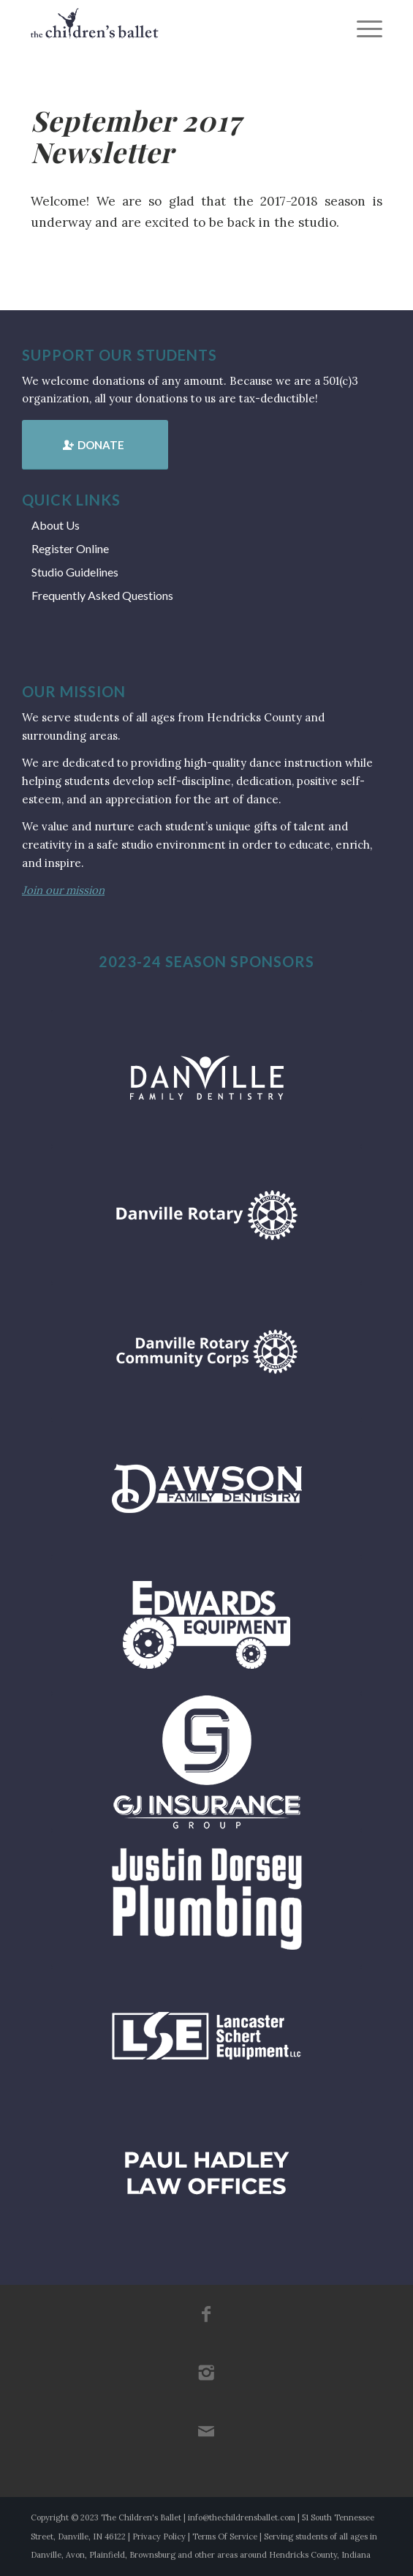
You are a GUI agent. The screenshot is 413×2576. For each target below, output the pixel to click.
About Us (55, 525)
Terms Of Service (224, 2536)
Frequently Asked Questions (102, 595)
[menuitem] (362, 29)
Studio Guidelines (74, 572)
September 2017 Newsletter (135, 136)
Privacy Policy (159, 2536)
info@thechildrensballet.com (241, 2517)
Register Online (70, 548)
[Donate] (95, 445)
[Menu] (362, 29)
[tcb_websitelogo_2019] (171, 29)
